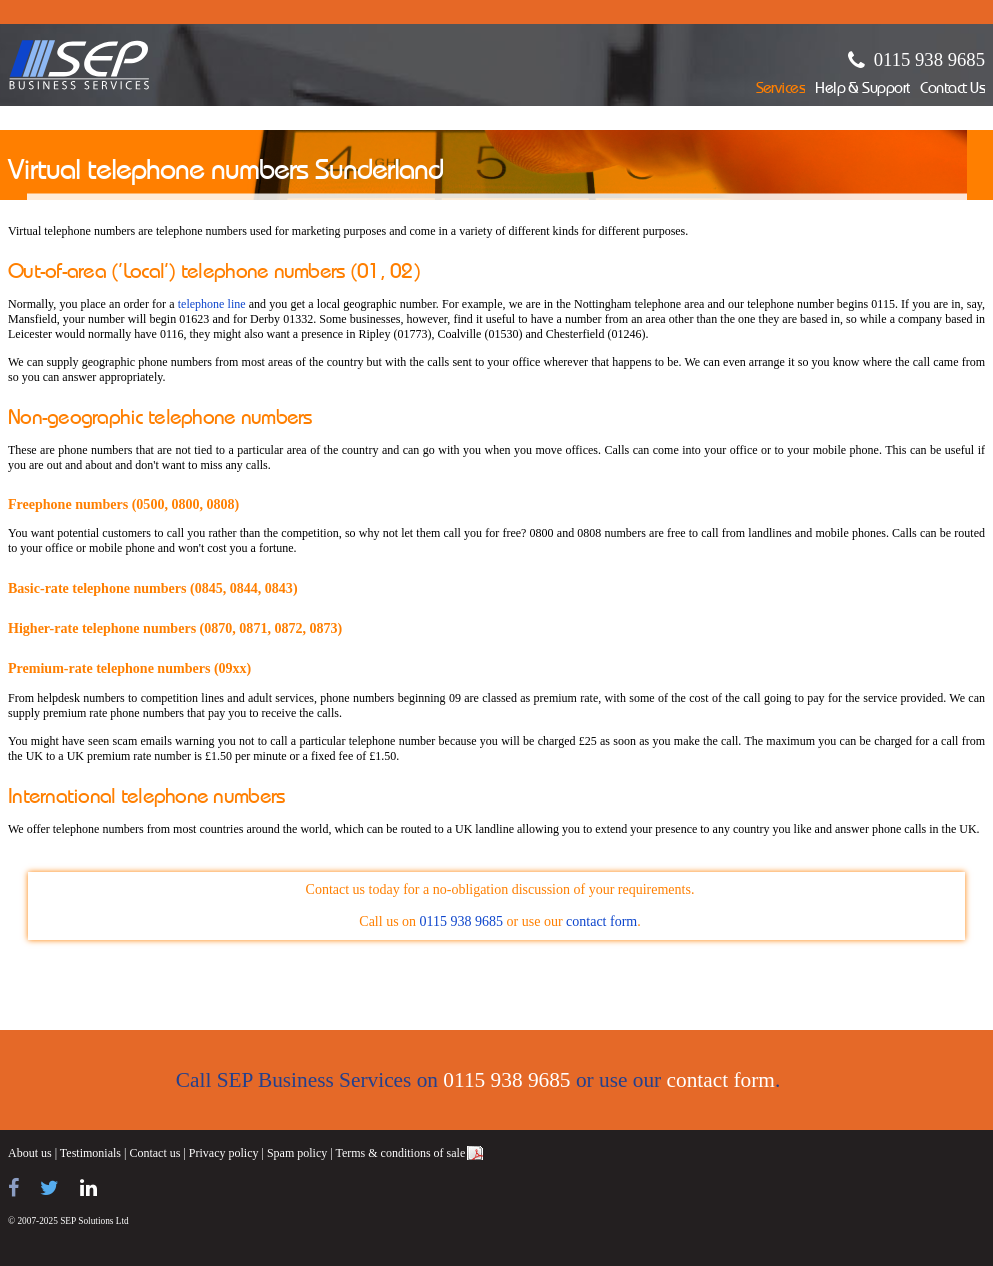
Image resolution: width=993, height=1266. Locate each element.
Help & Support (862, 89)
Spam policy (297, 1153)
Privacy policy (224, 1153)
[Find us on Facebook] (13, 1188)
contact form (601, 921)
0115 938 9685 (929, 59)
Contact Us (952, 89)
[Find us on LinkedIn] (88, 1188)
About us (30, 1153)
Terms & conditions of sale (400, 1153)
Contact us (154, 1153)
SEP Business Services (79, 65)
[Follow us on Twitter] (49, 1188)
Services (781, 89)
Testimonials (90, 1153)
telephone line (212, 304)
